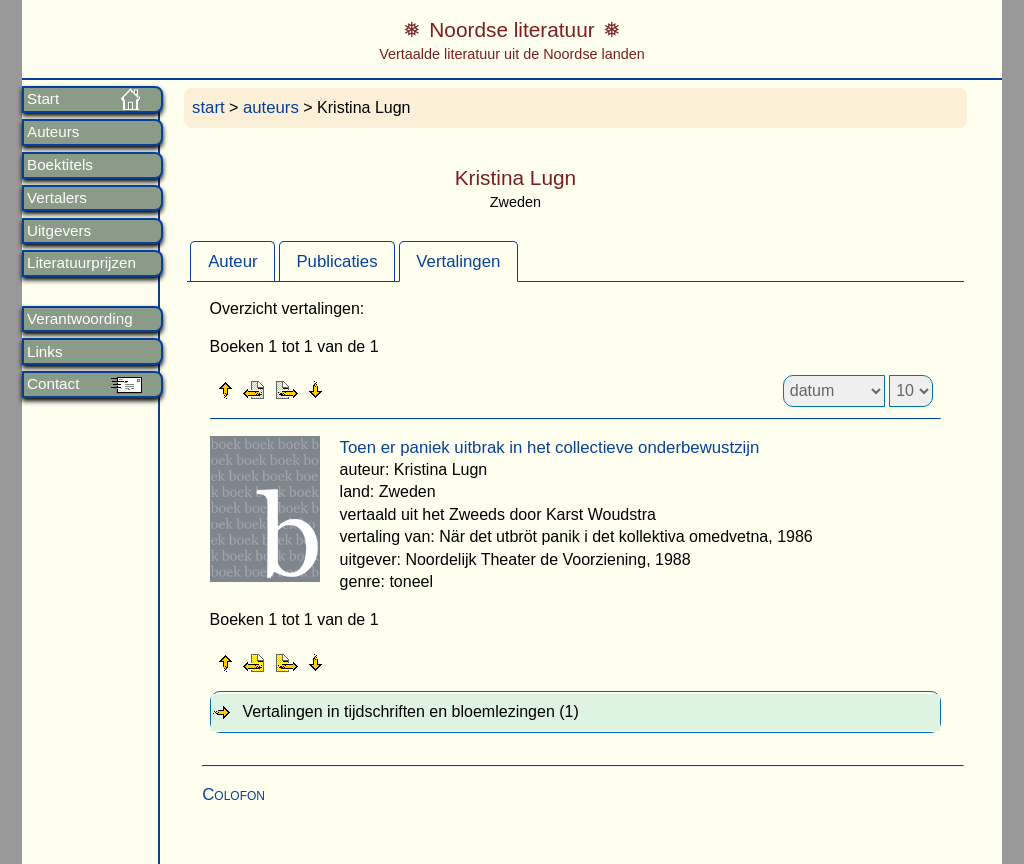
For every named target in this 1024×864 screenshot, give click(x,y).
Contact (53, 384)
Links (44, 352)
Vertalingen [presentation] (458, 261)
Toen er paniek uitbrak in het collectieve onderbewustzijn (550, 447)
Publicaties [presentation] (336, 261)
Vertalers (57, 198)
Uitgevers (59, 231)
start (208, 107)
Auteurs (53, 132)
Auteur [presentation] (232, 261)
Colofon (233, 794)
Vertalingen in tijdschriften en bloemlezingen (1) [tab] (411, 711)
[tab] (232, 261)
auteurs (271, 107)
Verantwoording (80, 319)
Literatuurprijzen (81, 263)
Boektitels (60, 165)
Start (43, 99)
